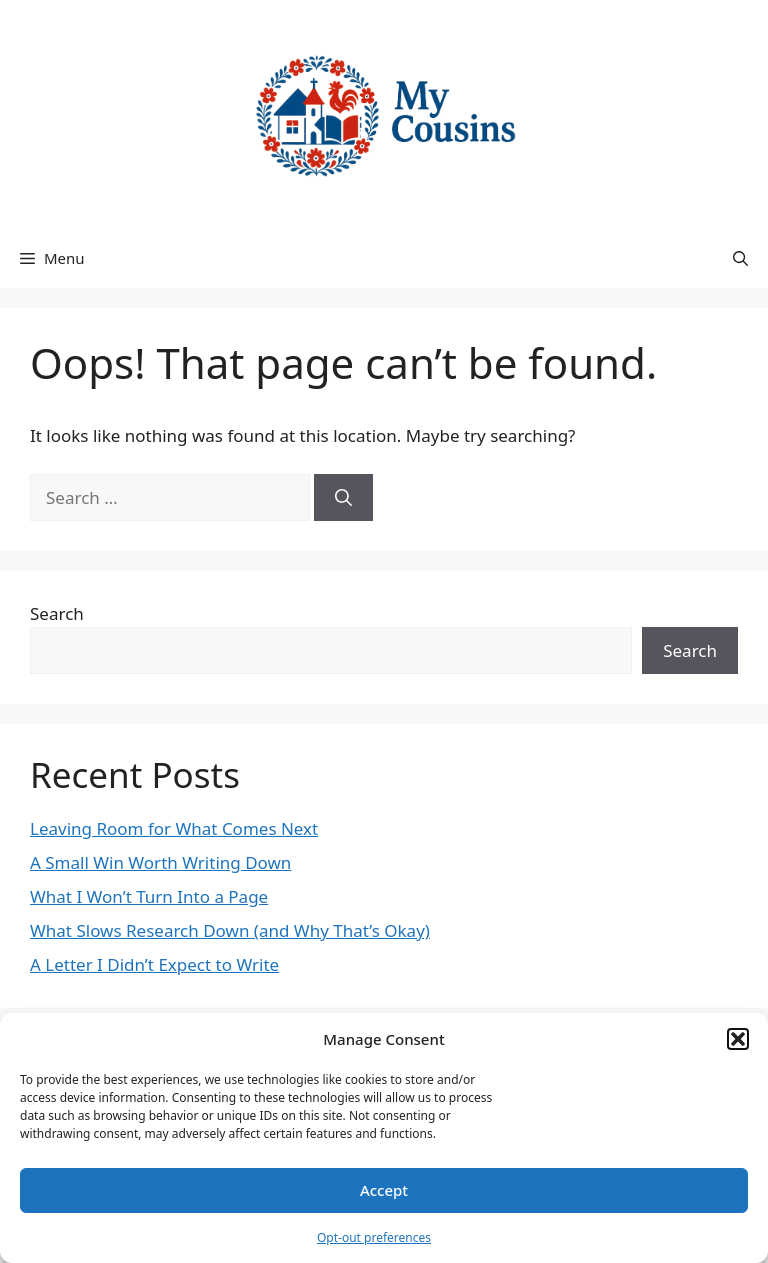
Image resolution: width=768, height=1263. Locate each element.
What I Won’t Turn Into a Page (149, 896)
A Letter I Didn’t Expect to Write (154, 964)
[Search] (343, 498)
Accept (384, 1190)
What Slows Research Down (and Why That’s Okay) (230, 930)
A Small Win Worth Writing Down (160, 862)
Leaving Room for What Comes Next (174, 828)
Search (57, 613)
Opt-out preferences (374, 1237)
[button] (738, 1039)
